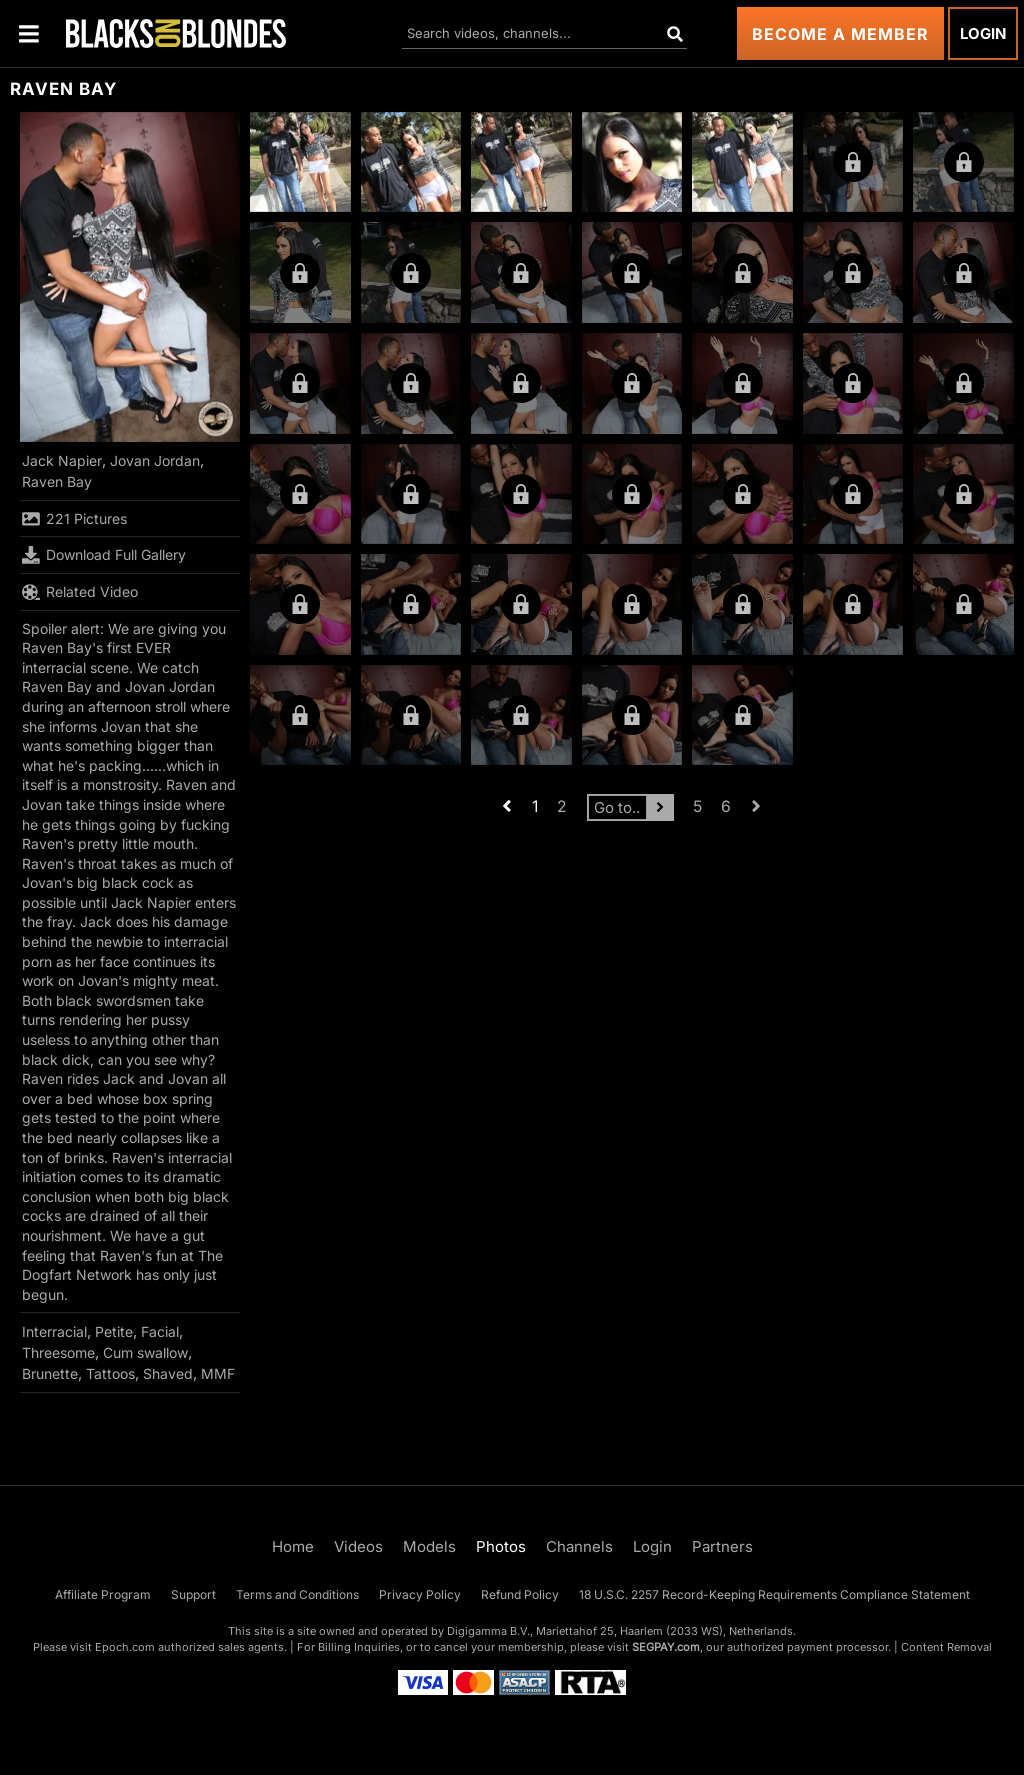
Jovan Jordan (155, 460)
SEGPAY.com (666, 1647)
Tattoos (110, 1373)
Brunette (50, 1373)
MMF (218, 1373)
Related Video (80, 592)
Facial (160, 1331)
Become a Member (840, 34)
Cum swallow (145, 1352)
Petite (114, 1331)
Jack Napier (62, 460)
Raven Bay (57, 481)
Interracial (54, 1331)
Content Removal (946, 1647)
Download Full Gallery (104, 555)
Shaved (168, 1373)
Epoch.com (125, 1647)
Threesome (58, 1352)
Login (983, 33)
